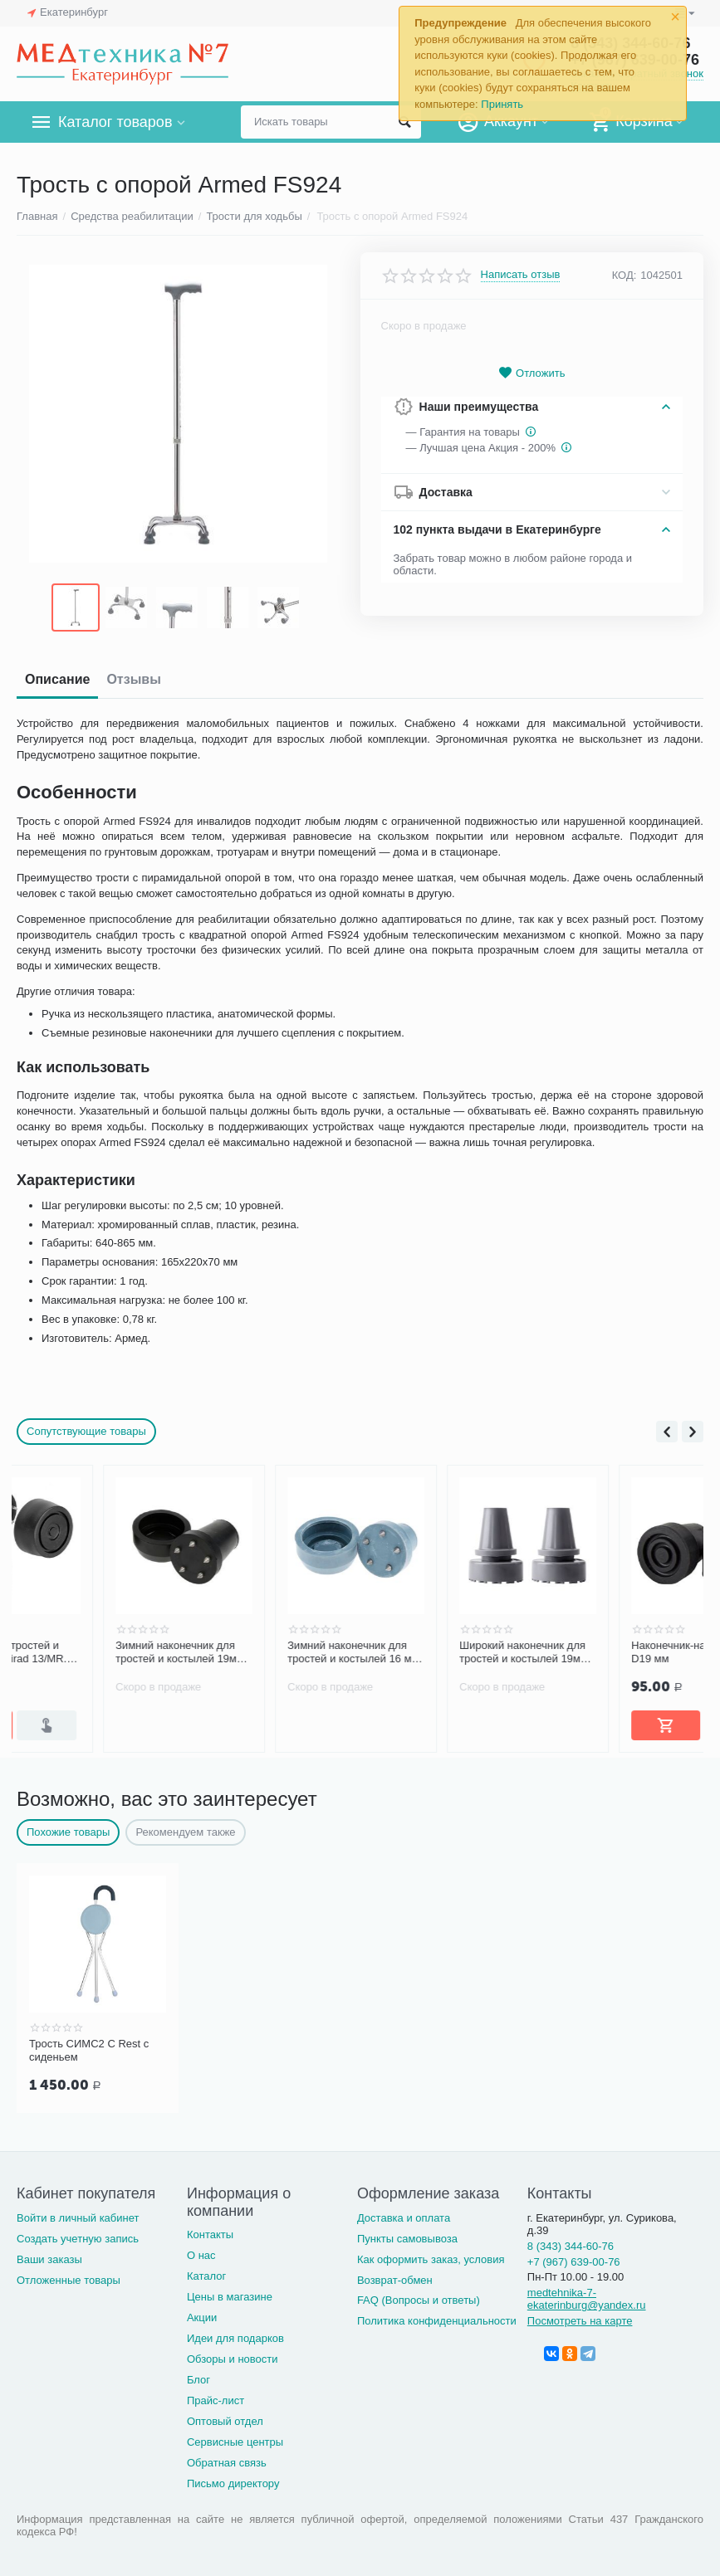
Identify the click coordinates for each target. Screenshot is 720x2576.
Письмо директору (233, 2483)
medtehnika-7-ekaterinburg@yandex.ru (586, 2298)
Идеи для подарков (235, 2338)
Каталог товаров (115, 122)
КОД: (624, 275)
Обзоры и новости (232, 2359)
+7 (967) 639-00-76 (573, 2262)
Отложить (531, 373)
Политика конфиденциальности (437, 2321)
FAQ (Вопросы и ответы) (418, 2300)
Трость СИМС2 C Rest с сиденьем (89, 2050)
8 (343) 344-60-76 (570, 2246)
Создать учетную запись (78, 2238)
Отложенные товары (68, 2280)
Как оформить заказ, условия (431, 2259)
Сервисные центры (235, 2442)
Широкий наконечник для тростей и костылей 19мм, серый (610, 1652)
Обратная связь (227, 2462)
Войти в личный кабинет (78, 2218)
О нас (201, 2255)
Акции (202, 2317)
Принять (502, 104)
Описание (57, 679)
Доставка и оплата (403, 2218)
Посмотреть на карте (580, 2321)
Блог (198, 2380)
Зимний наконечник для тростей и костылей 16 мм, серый (440, 1652)
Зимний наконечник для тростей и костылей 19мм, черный (266, 1652)
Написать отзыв (521, 275)
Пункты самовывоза (407, 2238)
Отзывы (133, 679)
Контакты (210, 2234)
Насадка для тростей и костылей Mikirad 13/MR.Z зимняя (94, 1652)
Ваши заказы (49, 2259)
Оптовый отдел (225, 2421)
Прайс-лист (215, 2400)
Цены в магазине (229, 2297)
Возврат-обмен (395, 2280)
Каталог (206, 2276)
